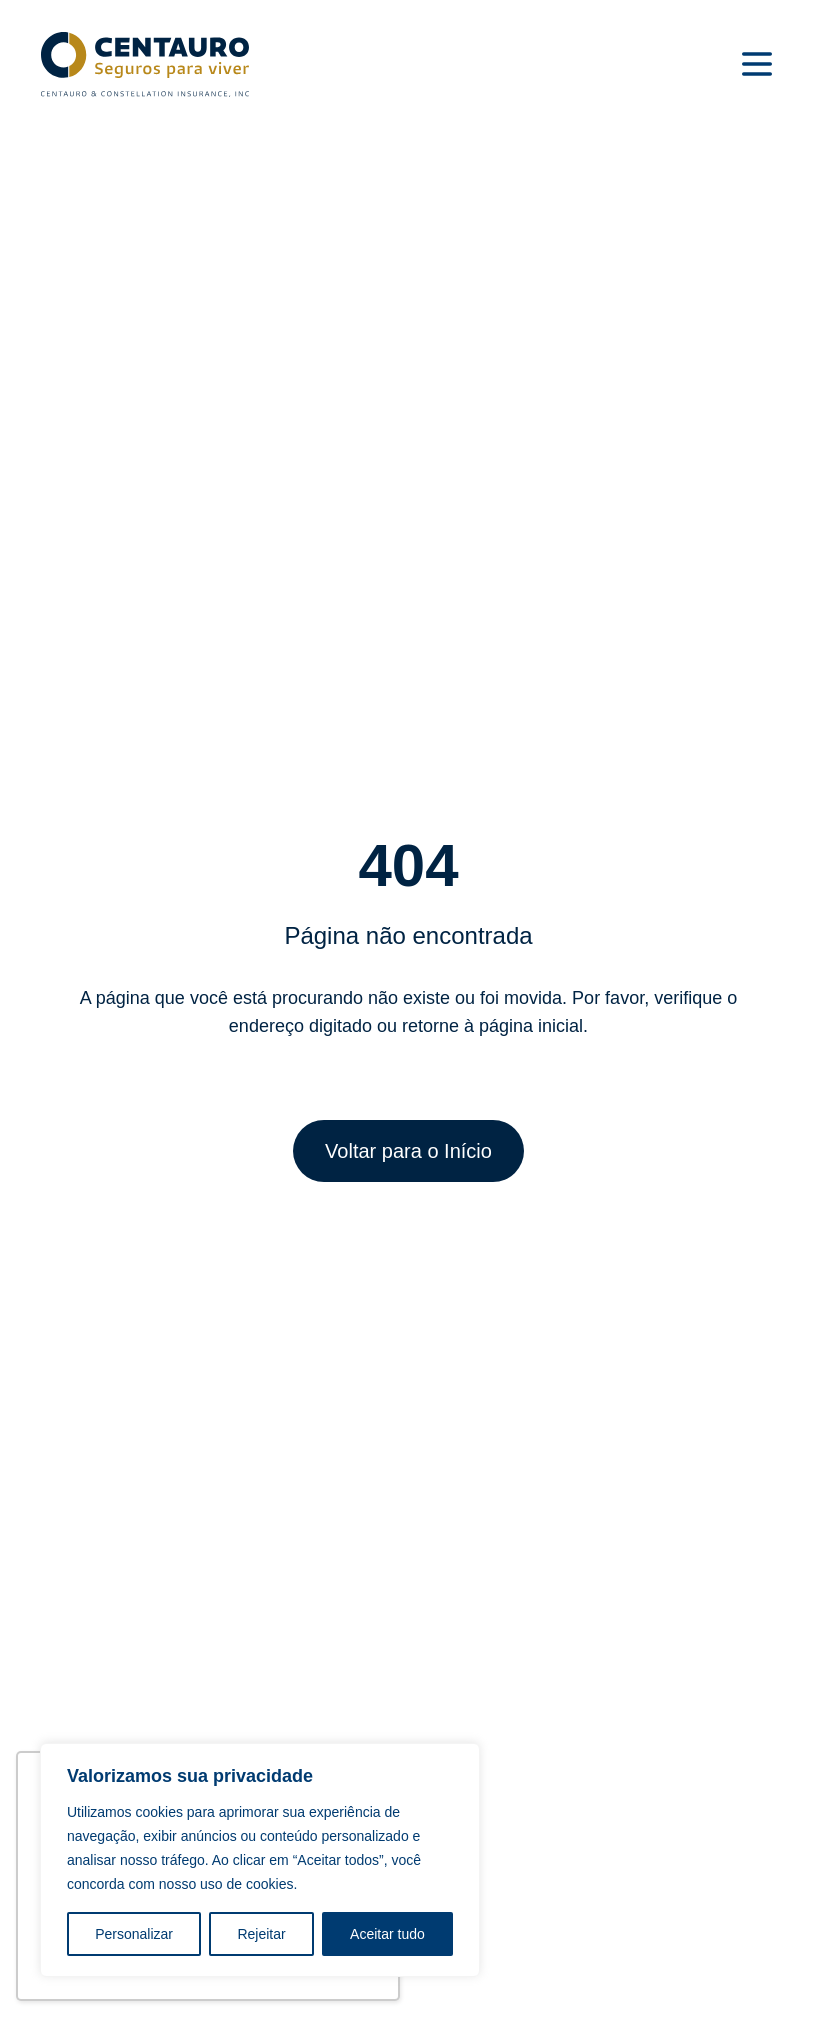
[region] (260, 1860)
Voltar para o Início (408, 1151)
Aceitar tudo (387, 1934)
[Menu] (757, 64)
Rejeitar (261, 1934)
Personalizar (134, 1934)
